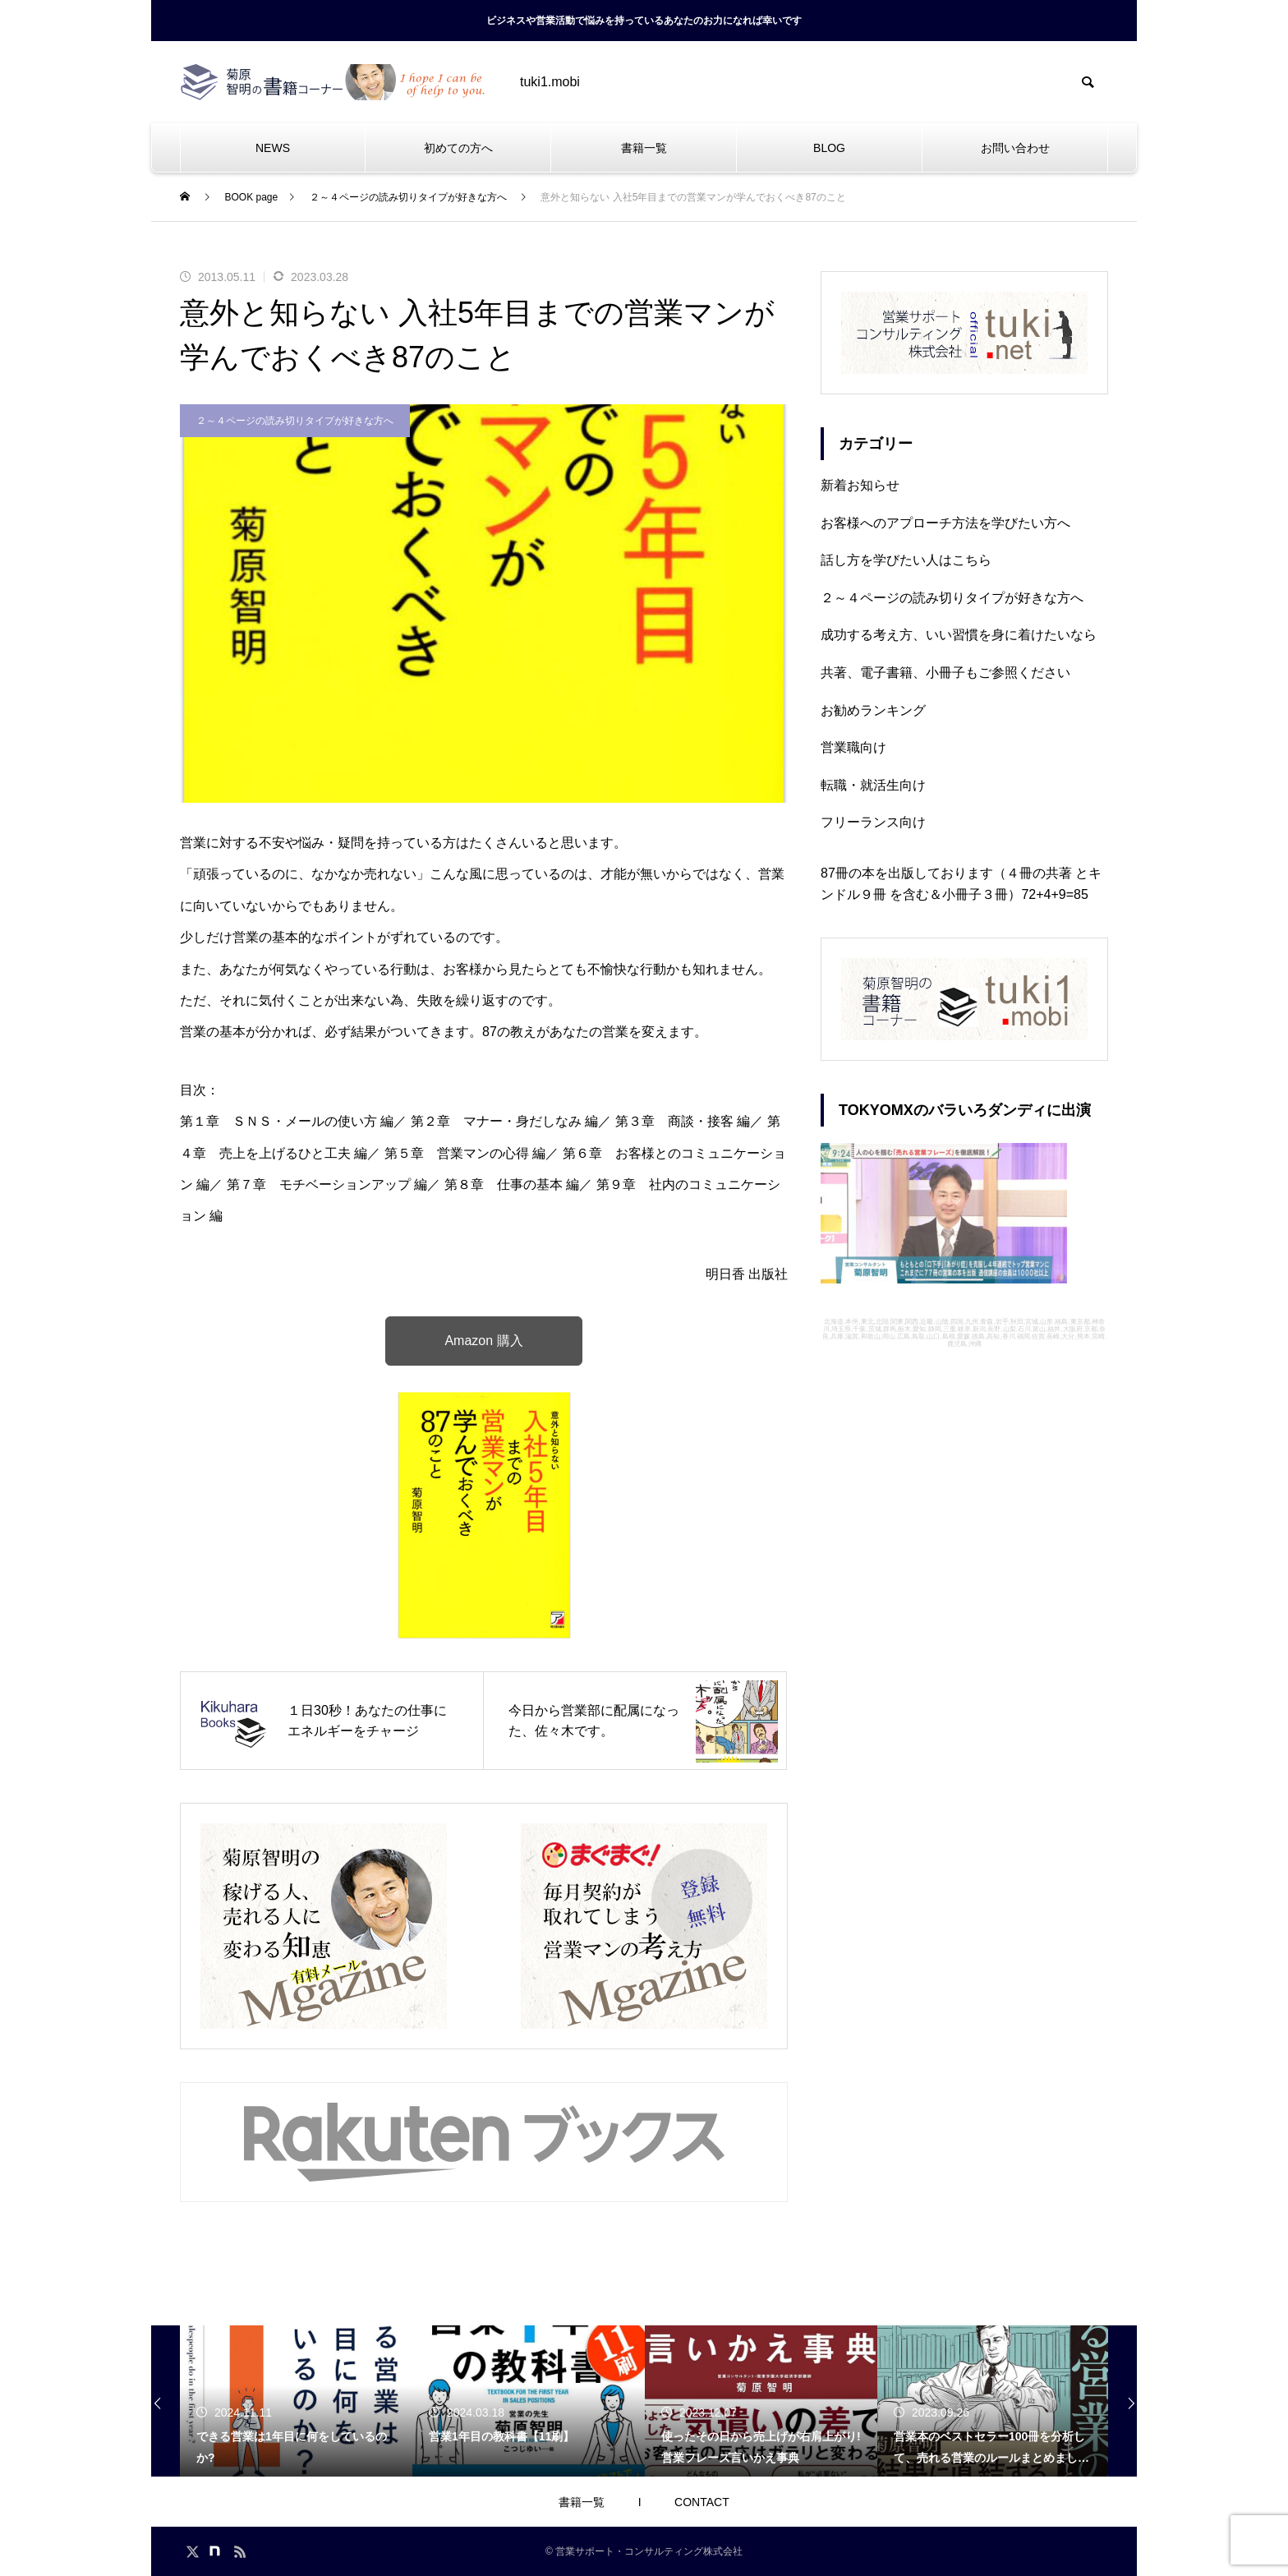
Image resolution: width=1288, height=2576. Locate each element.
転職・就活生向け (873, 785)
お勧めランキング (873, 710)
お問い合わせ (1015, 147)
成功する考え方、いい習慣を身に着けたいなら (959, 635)
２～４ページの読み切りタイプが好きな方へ (294, 420)
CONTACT (701, 2502)
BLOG (829, 147)
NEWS (272, 147)
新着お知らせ (860, 485)
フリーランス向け (873, 822)
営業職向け (853, 747)
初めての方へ (458, 147)
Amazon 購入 (483, 1341)
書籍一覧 (644, 147)
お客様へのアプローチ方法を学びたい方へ (945, 523)
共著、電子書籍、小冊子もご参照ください (945, 673)
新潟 (979, 1329)
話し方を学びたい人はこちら (906, 560)
